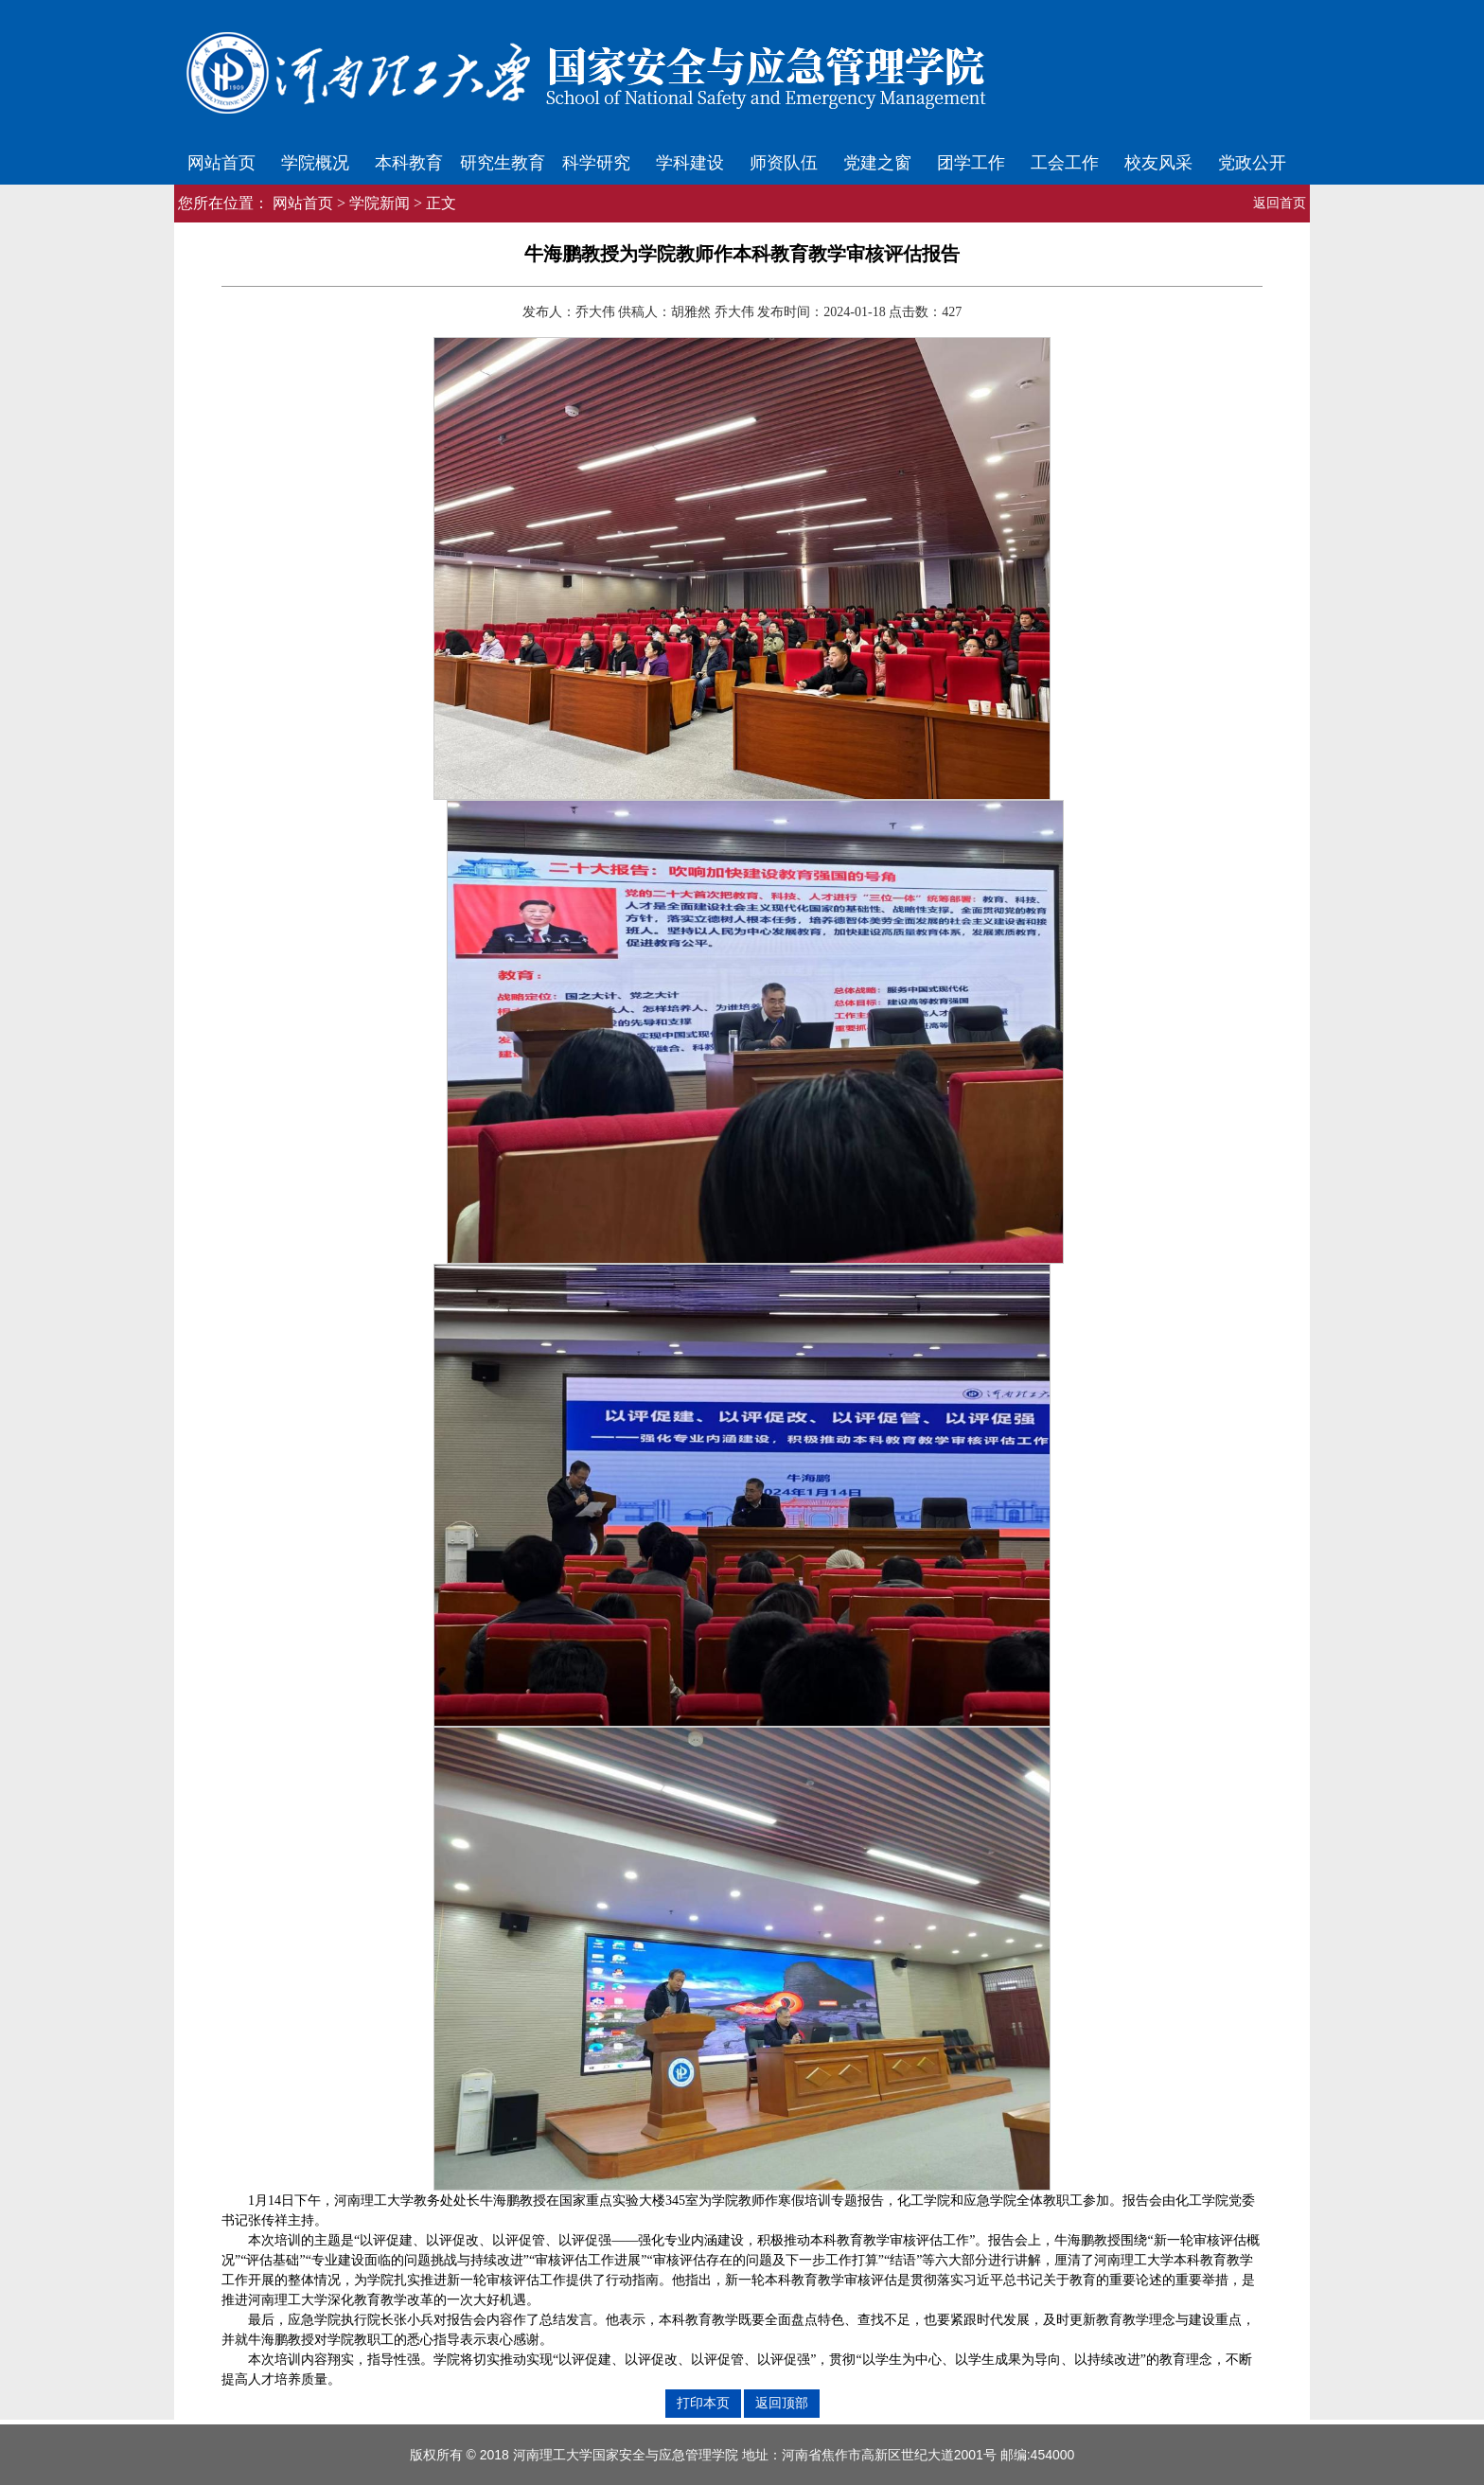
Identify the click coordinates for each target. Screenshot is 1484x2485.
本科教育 (409, 162)
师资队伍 (784, 162)
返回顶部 (781, 2402)
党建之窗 (877, 162)
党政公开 (1252, 162)
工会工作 (1065, 162)
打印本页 (703, 2402)
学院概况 (315, 162)
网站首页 (221, 162)
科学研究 (596, 162)
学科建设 (690, 162)
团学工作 (971, 162)
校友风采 (1158, 162)
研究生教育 (502, 162)
